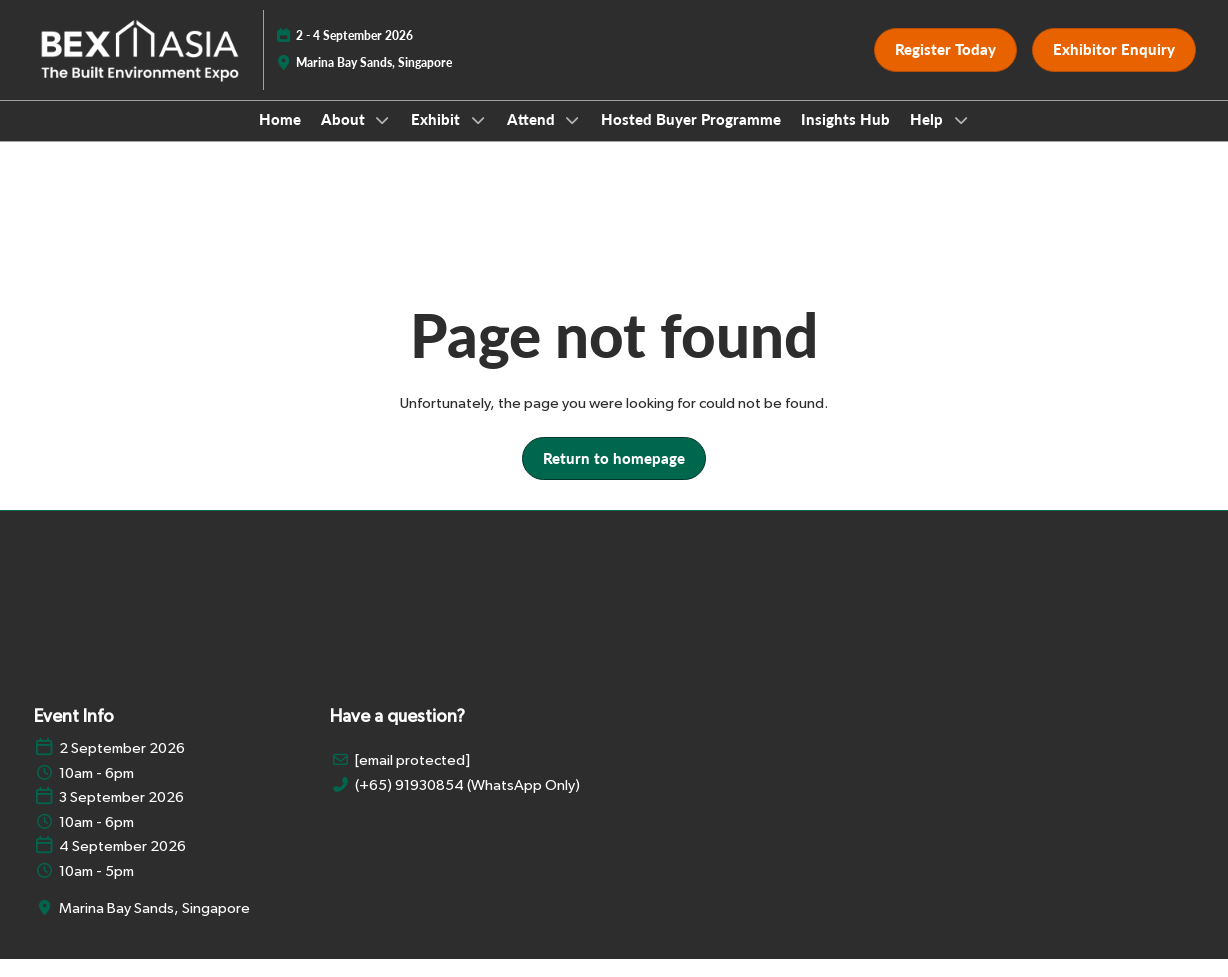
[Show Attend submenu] (573, 139)
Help (928, 138)
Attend (533, 138)
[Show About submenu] (383, 139)
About (345, 138)
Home (280, 138)
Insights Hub (845, 138)
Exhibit (437, 138)
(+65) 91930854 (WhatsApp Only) (467, 803)
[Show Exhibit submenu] (478, 139)
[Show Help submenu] (961, 139)
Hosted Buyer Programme (691, 138)
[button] (945, 69)
